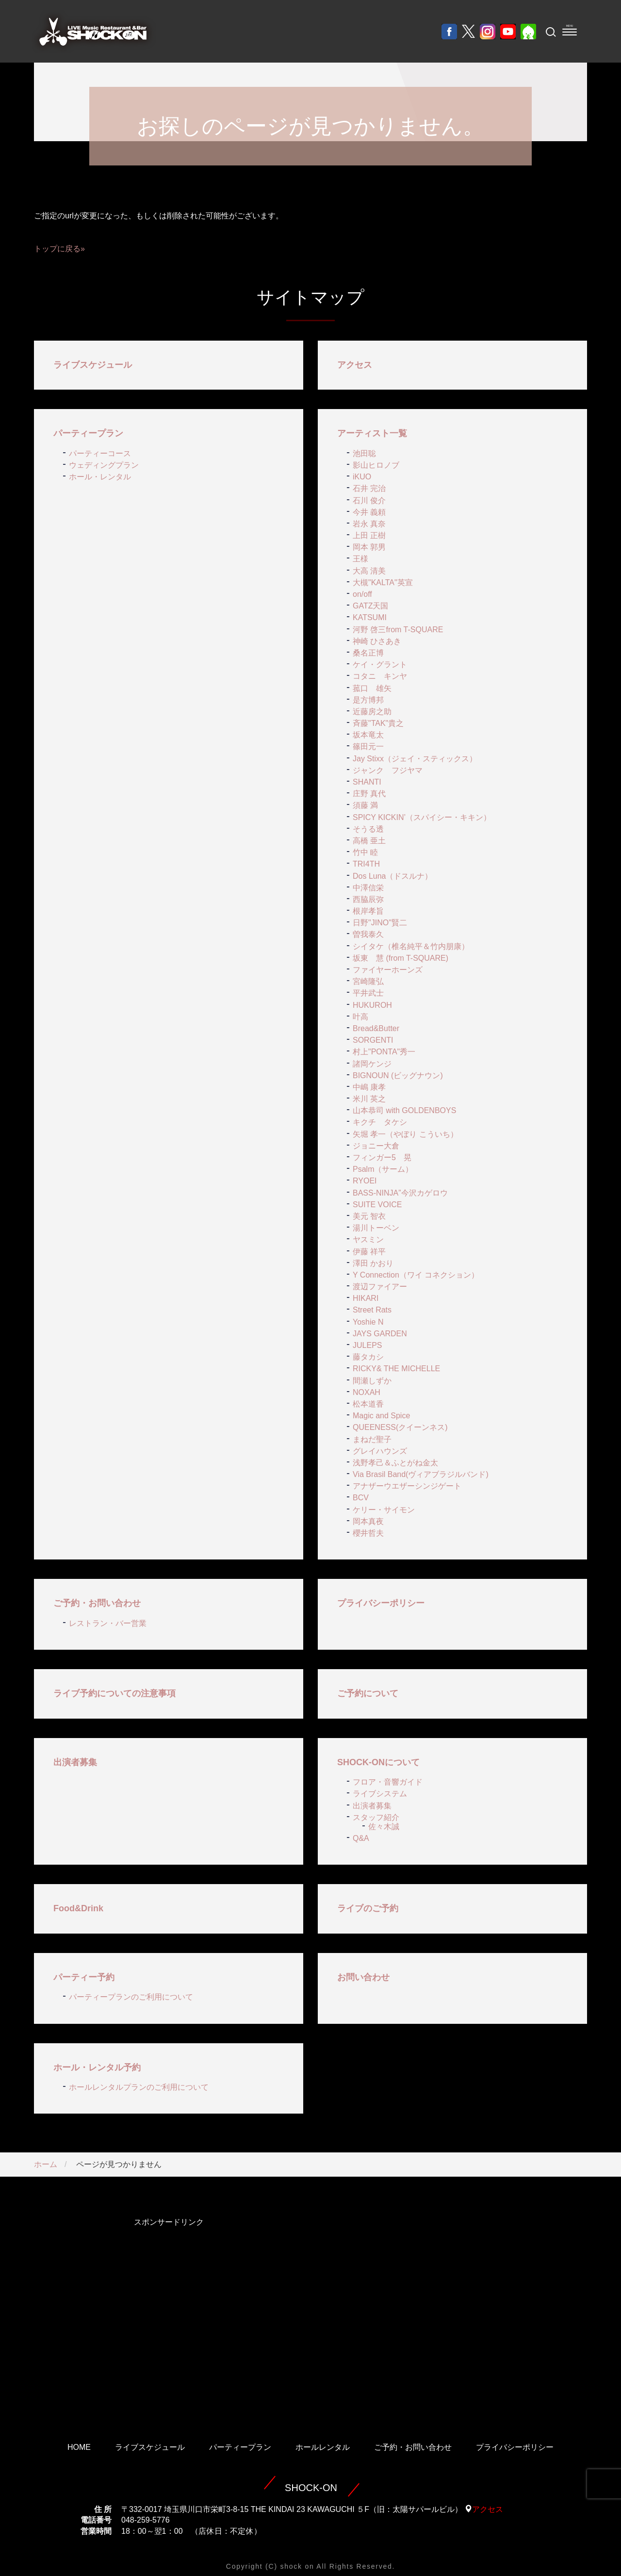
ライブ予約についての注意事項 (114, 1693)
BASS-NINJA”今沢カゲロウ (400, 1193)
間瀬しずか (372, 1381)
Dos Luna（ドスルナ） (393, 876)
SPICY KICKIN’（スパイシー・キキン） (422, 817)
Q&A (361, 1838)
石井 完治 (369, 488)
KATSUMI (370, 617)
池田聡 (364, 453)
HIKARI (365, 1298)
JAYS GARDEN (380, 1333)
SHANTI (367, 782)
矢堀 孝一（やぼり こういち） (405, 1134)
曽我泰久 (368, 934)
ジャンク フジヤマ (388, 770)
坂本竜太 (368, 735)
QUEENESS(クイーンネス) (400, 1427)
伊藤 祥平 (369, 1251)
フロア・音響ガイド (388, 1782)
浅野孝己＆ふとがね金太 (395, 1463)
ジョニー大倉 (376, 1146)
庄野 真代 (369, 793)
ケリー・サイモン (384, 1510)
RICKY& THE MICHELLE (396, 1368)
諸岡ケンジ (372, 1064)
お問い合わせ (363, 1977)
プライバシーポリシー (381, 1603)
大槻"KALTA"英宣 (383, 582)
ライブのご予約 (367, 1908)
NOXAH (366, 1392)
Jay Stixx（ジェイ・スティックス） (415, 759)
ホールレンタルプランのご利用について (139, 2087)
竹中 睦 (365, 852)
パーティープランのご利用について (131, 1997)
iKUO (362, 477)
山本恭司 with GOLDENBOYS (404, 1110)
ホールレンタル (322, 2447)
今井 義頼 (369, 512)
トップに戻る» (59, 249)
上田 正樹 (369, 535)
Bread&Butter (376, 1028)
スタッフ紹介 (376, 1817)
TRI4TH (366, 864)
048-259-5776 (145, 2520)
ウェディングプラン (104, 465)
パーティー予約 (83, 1977)
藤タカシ (368, 1357)
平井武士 (368, 993)
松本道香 (368, 1404)
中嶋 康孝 (369, 1087)
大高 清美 (369, 571)
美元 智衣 (369, 1216)
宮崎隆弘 (368, 981)
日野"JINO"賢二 (380, 923)
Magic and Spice (381, 1415)
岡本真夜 (368, 1521)
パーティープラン (88, 433)
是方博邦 (368, 700)
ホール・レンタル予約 (97, 2067)
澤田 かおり (373, 1263)
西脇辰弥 (368, 899)
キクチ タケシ (380, 1122)
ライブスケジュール (92, 365)
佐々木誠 (383, 1826)
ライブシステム (380, 1793)
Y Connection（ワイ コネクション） (416, 1275)
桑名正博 (368, 653)
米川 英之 (369, 1099)
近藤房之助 (372, 711)
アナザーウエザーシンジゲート (407, 1486)
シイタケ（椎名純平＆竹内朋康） (411, 946)
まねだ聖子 (372, 1439)
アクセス (354, 365)
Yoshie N (368, 1322)
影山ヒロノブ (376, 465)
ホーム (45, 2164)
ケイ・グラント (380, 664)
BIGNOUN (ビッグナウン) (398, 1075)
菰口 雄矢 (372, 688)
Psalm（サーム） (383, 1169)
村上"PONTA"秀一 (384, 1052)
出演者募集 (75, 1762)
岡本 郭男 (369, 547)
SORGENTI (373, 1040)
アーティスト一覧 (372, 433)
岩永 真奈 (369, 524)
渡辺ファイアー (380, 1286)
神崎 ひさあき (377, 641)
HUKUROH (372, 1005)
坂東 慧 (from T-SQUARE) (400, 958)
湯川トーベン (376, 1228)
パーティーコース (100, 453)
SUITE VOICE (377, 1204)
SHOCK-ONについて (378, 1762)
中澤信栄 (368, 888)
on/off (362, 594)
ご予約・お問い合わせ (97, 1603)
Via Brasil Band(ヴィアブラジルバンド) (421, 1474)
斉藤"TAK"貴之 (378, 723)
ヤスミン (368, 1239)
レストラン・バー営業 (108, 1623)
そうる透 (368, 829)
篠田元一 (368, 746)
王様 (360, 559)
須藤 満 (365, 805)
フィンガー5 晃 (382, 1157)
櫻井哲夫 (368, 1533)
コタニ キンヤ (380, 676)
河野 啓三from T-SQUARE (398, 629)
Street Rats (372, 1310)
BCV (361, 1497)
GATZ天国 (370, 606)
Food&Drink (78, 1908)
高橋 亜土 (369, 841)
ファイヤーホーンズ (388, 970)
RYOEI (365, 1181)
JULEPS (367, 1345)
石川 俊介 (369, 500)
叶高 (360, 1017)
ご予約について (367, 1693)
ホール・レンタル (100, 477)
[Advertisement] (168, 2316)
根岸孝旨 (368, 911)
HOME (79, 2447)
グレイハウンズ (380, 1451)
